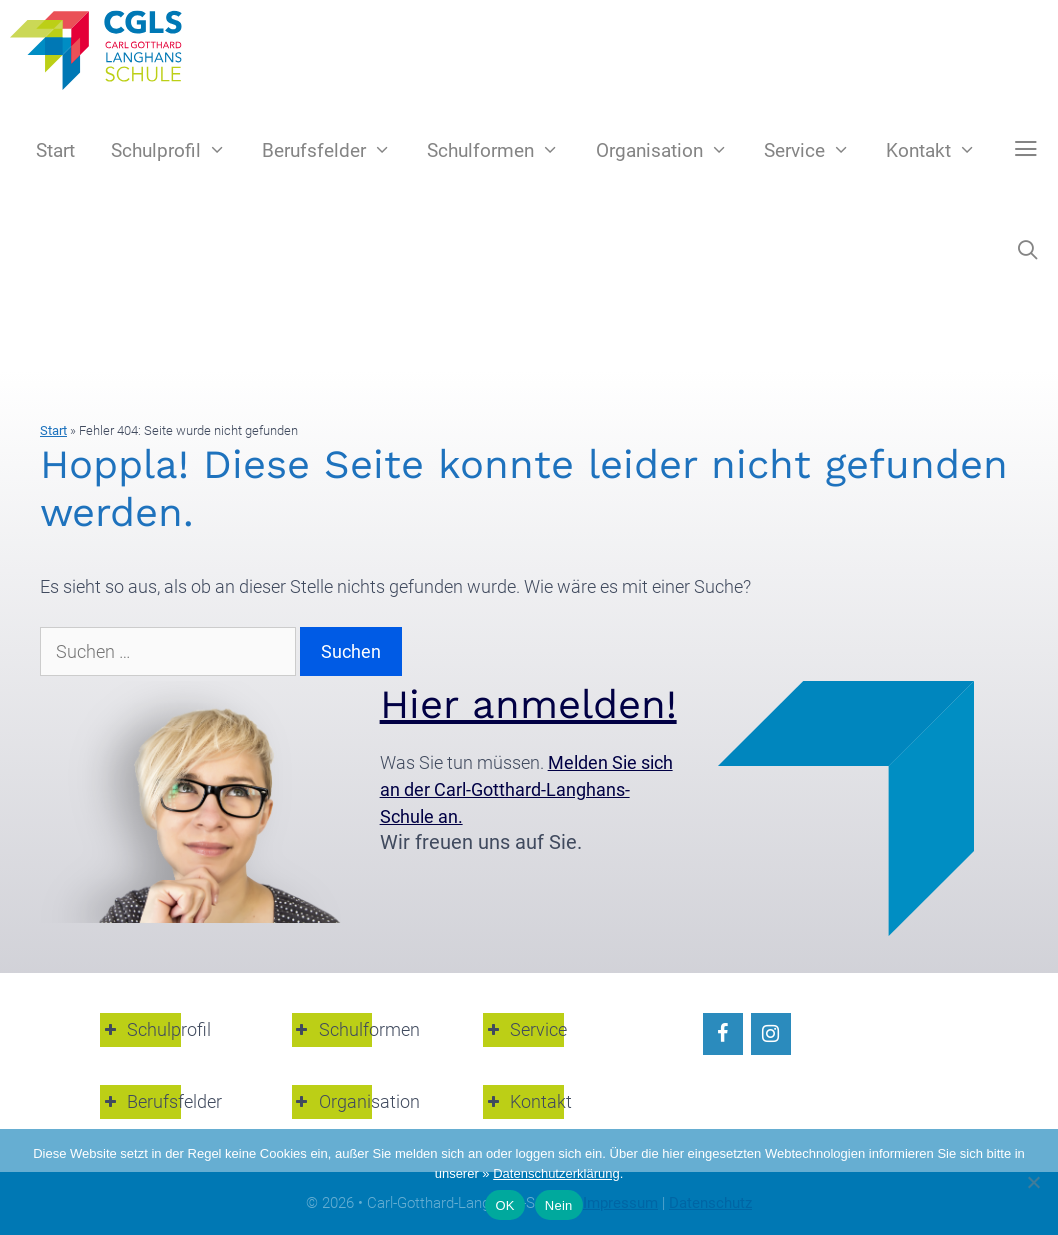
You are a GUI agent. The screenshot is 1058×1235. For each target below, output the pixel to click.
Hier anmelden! (528, 704)
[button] (1026, 150)
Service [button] (523, 1029)
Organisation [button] (332, 1101)
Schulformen (502, 151)
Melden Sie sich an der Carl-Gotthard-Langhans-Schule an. (526, 789)
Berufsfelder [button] (140, 1101)
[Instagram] (771, 1034)
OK (504, 1205)
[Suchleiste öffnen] (1028, 251)
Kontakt (940, 151)
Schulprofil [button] (140, 1029)
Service (816, 151)
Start (55, 150)
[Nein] (1033, 1182)
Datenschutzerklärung (556, 1173)
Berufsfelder (335, 151)
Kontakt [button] (523, 1101)
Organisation (671, 151)
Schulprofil (177, 151)
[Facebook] (723, 1034)
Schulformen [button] (332, 1029)
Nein (559, 1205)
